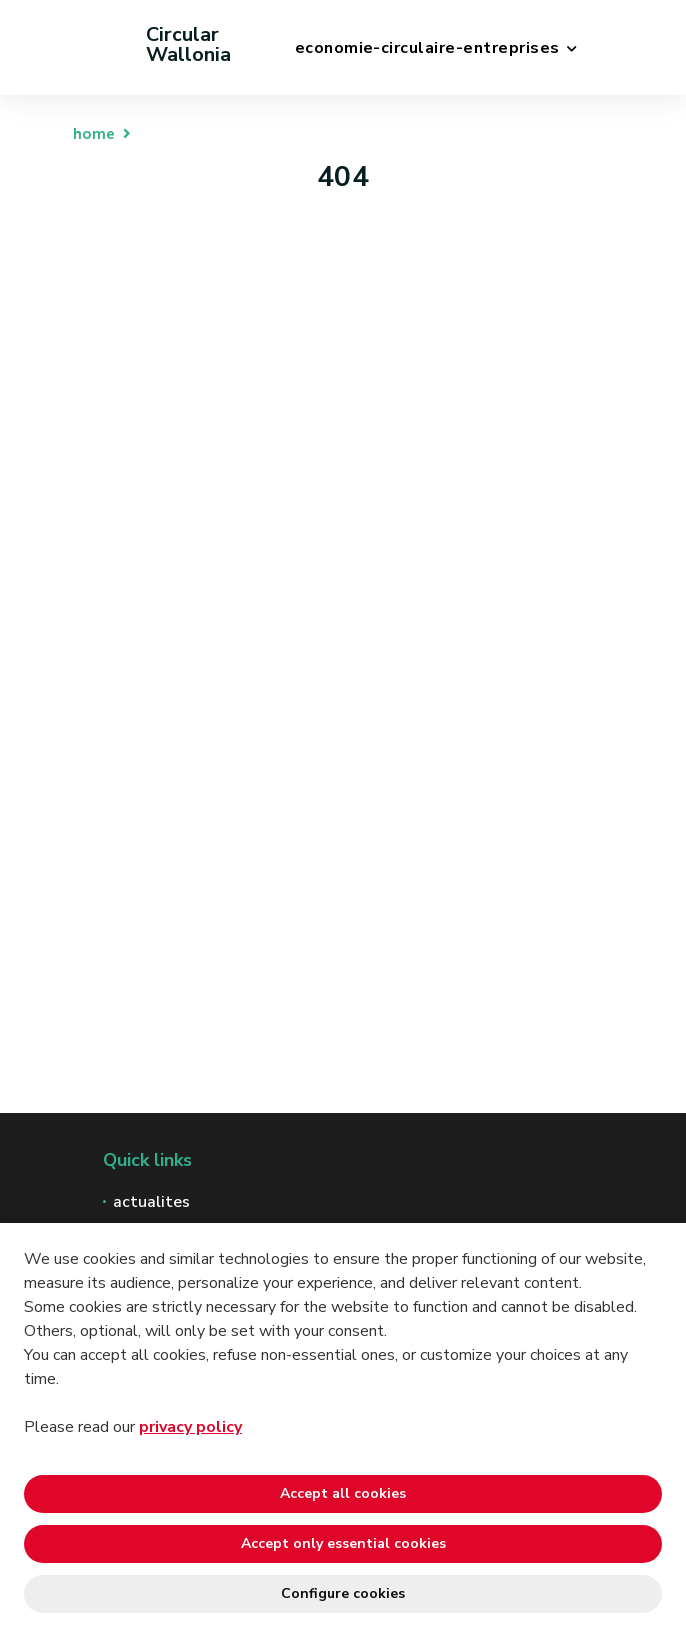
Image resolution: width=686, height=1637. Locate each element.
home (94, 134)
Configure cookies (343, 1593)
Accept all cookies (343, 1493)
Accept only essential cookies (343, 1543)
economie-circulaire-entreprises (427, 48)
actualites (151, 1202)
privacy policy (190, 1427)
